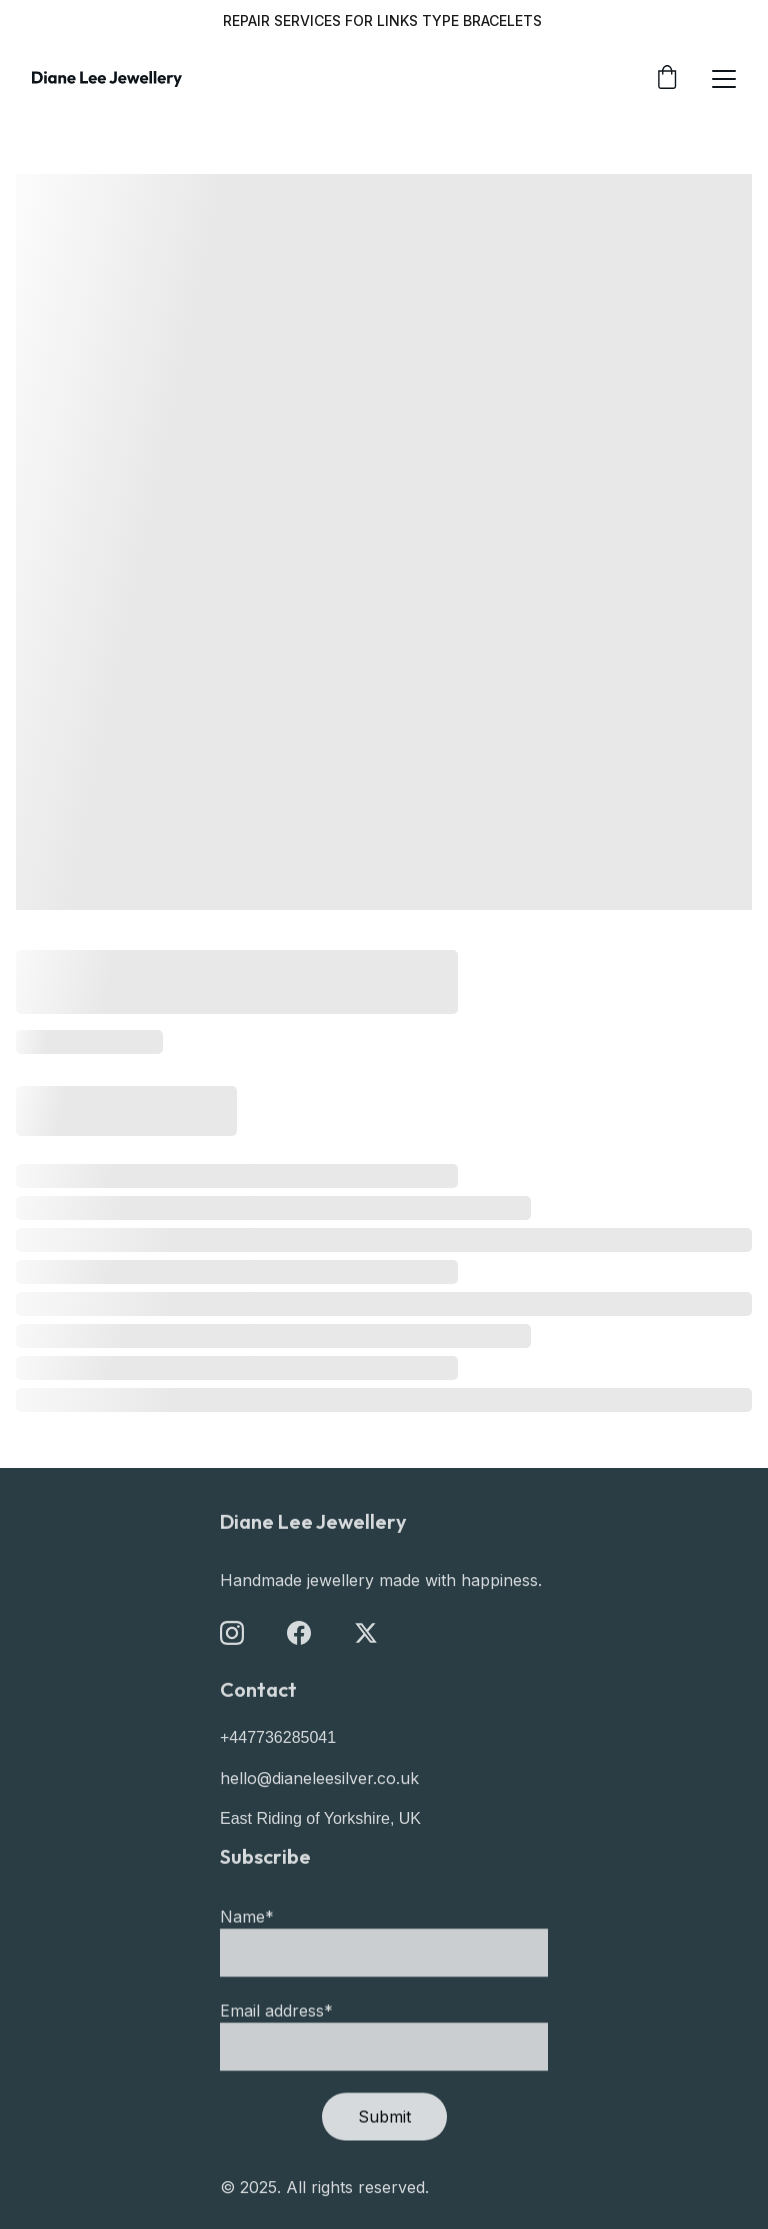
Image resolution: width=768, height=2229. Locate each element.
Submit (384, 2148)
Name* (247, 1948)
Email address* (276, 2042)
